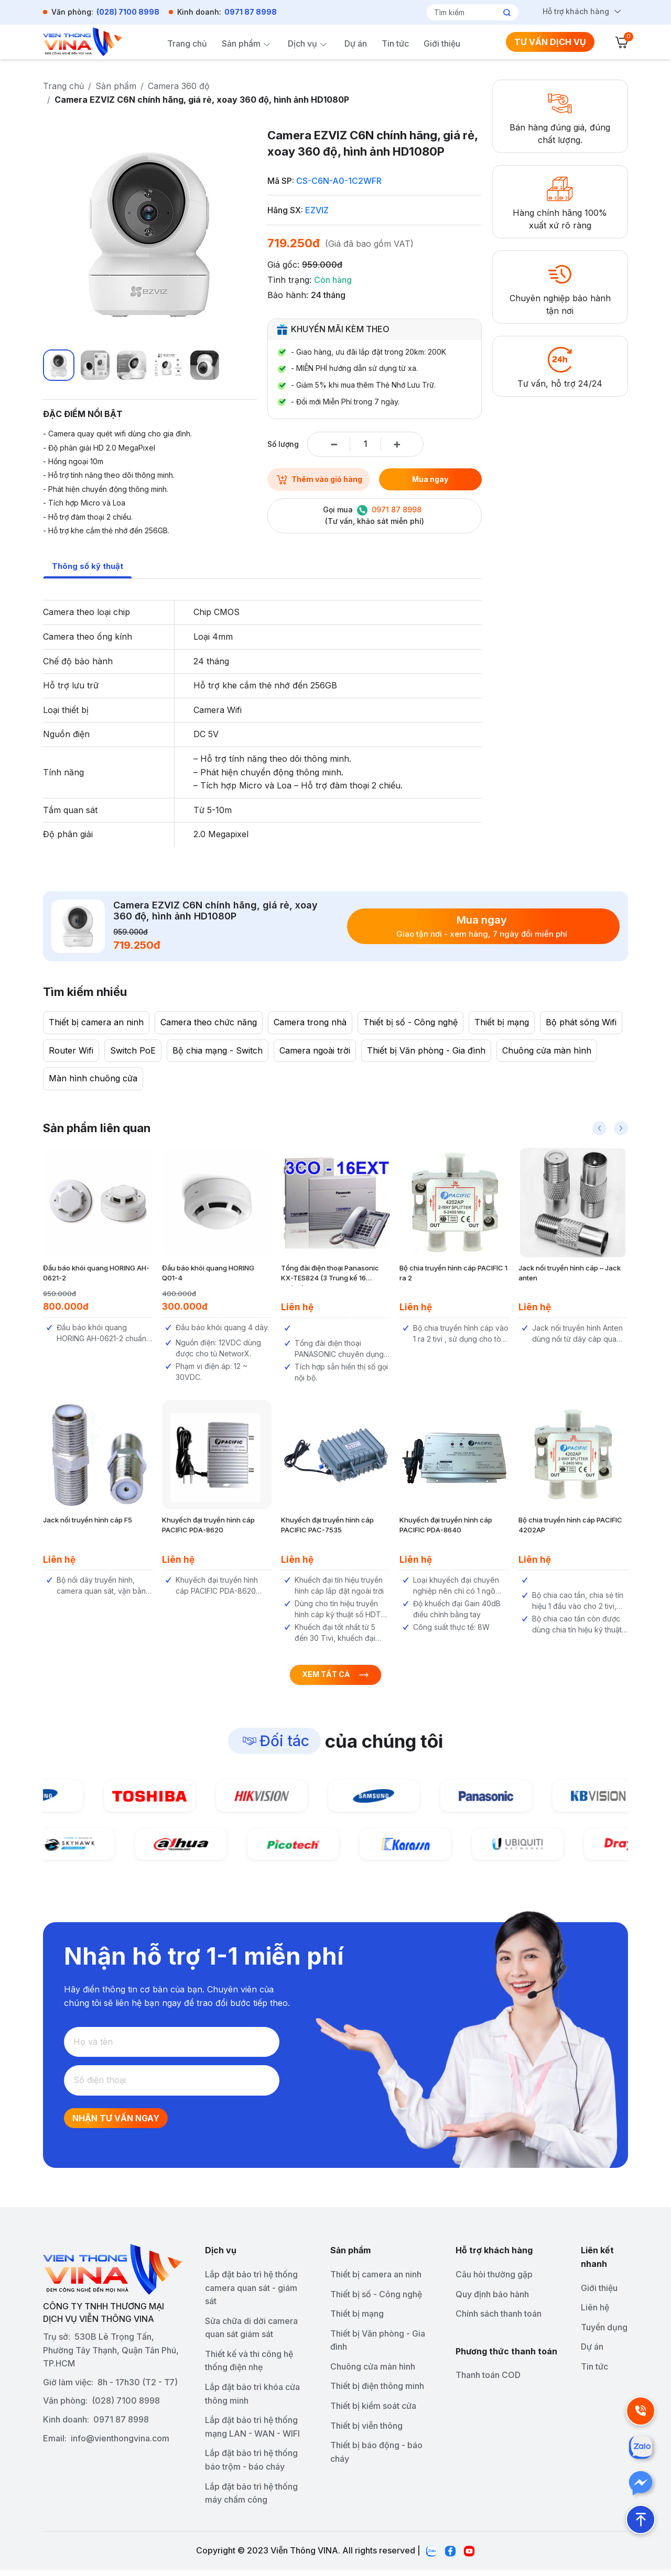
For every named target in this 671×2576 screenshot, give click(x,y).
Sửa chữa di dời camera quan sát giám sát (251, 2333)
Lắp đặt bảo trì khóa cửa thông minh (252, 2400)
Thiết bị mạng (501, 1022)
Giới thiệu (442, 43)
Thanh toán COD (488, 2381)
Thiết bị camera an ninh (96, 1022)
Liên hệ (595, 2313)
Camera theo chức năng (208, 1022)
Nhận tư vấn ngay (115, 2124)
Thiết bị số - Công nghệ (410, 1022)
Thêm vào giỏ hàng (318, 479)
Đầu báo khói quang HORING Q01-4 (208, 1273)
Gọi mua (373, 516)
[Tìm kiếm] (468, 12)
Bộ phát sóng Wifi (581, 1022)
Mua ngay (430, 479)
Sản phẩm (241, 43)
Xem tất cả (336, 1680)
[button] (599, 1128)
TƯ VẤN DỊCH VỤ (550, 42)
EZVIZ (317, 210)
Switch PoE (133, 1051)
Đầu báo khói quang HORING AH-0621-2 (96, 1273)
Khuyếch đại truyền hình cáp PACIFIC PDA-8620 (208, 1525)
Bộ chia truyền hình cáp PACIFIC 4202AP (570, 1525)
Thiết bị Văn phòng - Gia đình (426, 1051)
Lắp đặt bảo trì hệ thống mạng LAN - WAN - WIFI (252, 2433)
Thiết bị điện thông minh (377, 2392)
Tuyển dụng (604, 2333)
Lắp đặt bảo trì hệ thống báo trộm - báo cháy (251, 2466)
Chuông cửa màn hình (546, 1051)
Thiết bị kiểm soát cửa (373, 2412)
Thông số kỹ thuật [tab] (89, 566)
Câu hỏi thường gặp (494, 2280)
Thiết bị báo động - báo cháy (376, 2458)
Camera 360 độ (179, 86)
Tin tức (395, 43)
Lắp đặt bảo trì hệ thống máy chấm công (251, 2499)
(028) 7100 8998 (127, 11)
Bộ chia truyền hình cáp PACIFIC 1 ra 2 (453, 1273)
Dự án (355, 43)
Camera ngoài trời (314, 1051)
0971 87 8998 (250, 11)
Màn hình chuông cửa (93, 1079)
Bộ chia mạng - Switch (217, 1051)
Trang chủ (187, 43)
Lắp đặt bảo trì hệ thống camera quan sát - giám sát (251, 2293)
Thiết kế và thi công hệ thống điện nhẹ (249, 2366)
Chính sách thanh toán (499, 2320)
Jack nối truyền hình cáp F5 (87, 1520)
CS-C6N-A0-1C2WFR (339, 181)
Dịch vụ (302, 43)
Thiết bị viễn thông (366, 2431)
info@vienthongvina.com (120, 2444)
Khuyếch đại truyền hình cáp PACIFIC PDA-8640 (445, 1525)
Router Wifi (71, 1051)
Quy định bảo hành (492, 2300)
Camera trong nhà (310, 1022)
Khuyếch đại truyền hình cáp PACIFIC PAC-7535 (327, 1525)
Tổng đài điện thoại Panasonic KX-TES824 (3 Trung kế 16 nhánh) (330, 1274)
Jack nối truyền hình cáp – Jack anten (569, 1273)
